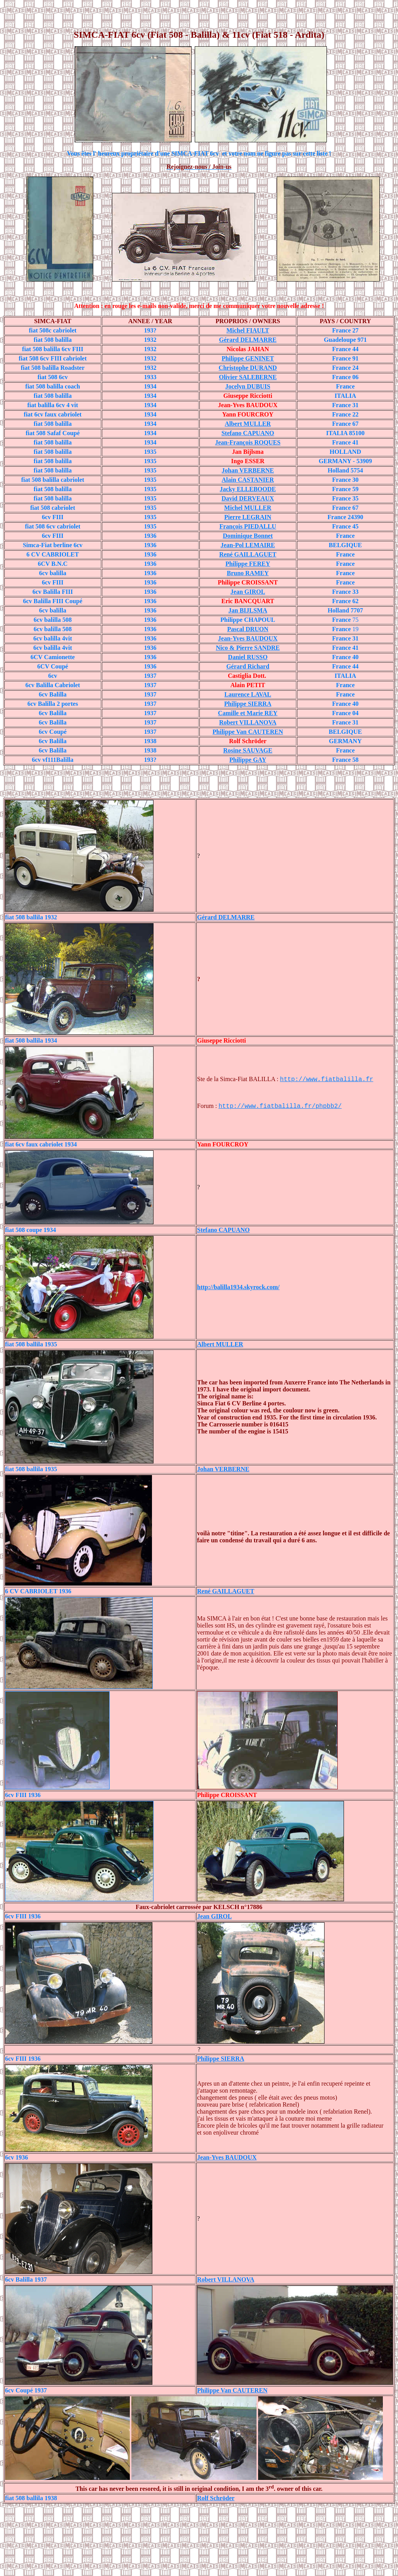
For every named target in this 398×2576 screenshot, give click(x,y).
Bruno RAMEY (248, 573)
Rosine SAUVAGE (247, 750)
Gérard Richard (247, 666)
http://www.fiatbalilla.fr (326, 1079)
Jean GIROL (214, 1916)
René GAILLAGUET (247, 554)
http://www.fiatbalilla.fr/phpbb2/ (280, 1106)
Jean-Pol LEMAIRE (248, 545)
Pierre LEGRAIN (247, 517)
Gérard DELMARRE (248, 339)
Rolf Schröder (215, 2498)
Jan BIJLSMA (247, 610)
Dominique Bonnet (247, 535)
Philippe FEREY (247, 563)
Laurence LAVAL (247, 694)
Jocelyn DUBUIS (247, 386)
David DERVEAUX (248, 498)
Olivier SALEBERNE (248, 377)
